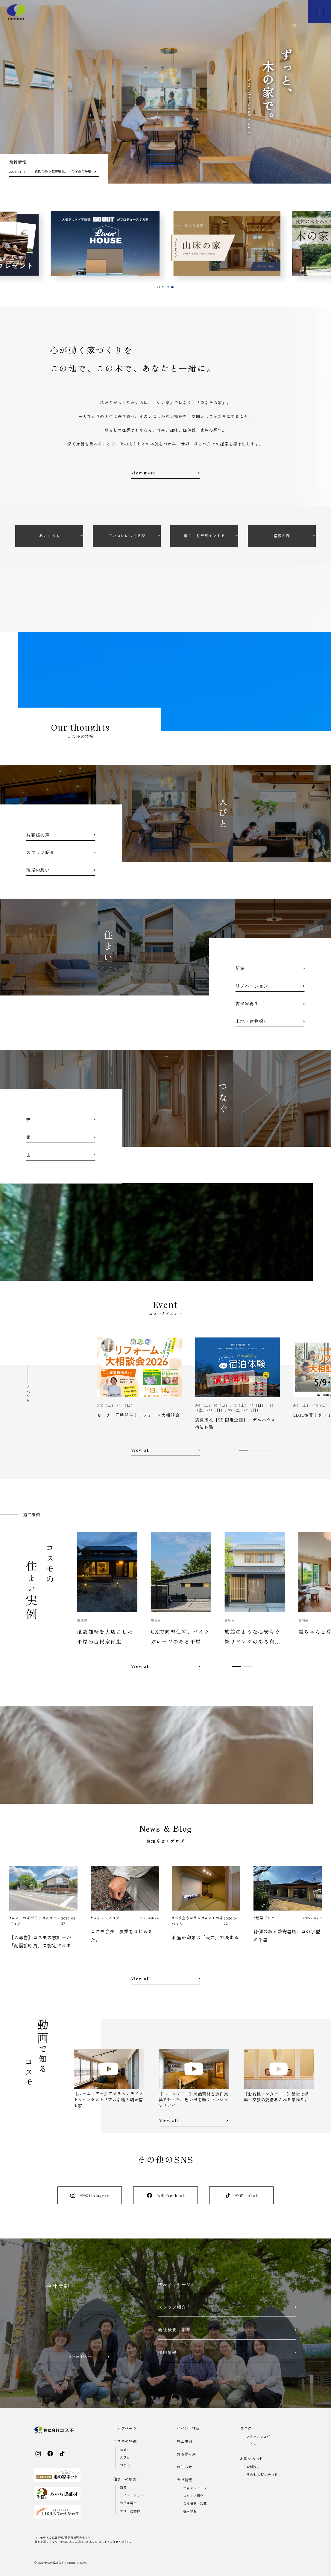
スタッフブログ (258, 2436)
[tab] (158, 287)
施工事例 (184, 2441)
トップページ (124, 2428)
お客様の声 (186, 2454)
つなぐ (125, 2465)
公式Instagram (89, 2195)
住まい (125, 2449)
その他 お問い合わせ (262, 2474)
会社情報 (184, 2479)
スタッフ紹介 (193, 2495)
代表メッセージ (195, 2488)
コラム (252, 2444)
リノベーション (132, 2495)
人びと (125, 2457)
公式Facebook (165, 2195)
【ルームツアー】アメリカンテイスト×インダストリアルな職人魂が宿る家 (108, 2099)
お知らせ (184, 2467)
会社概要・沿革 (195, 2503)
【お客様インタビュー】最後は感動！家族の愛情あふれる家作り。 (276, 2097)
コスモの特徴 (124, 2441)
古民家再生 (128, 2503)
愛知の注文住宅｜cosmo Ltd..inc (65, 2562)
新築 (123, 2487)
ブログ (246, 2428)
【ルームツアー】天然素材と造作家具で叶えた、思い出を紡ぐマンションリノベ (193, 2100)
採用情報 (190, 2511)
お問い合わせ (251, 2458)
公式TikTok (241, 2195)
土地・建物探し (132, 2511)
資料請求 (253, 2466)
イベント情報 (188, 2428)
